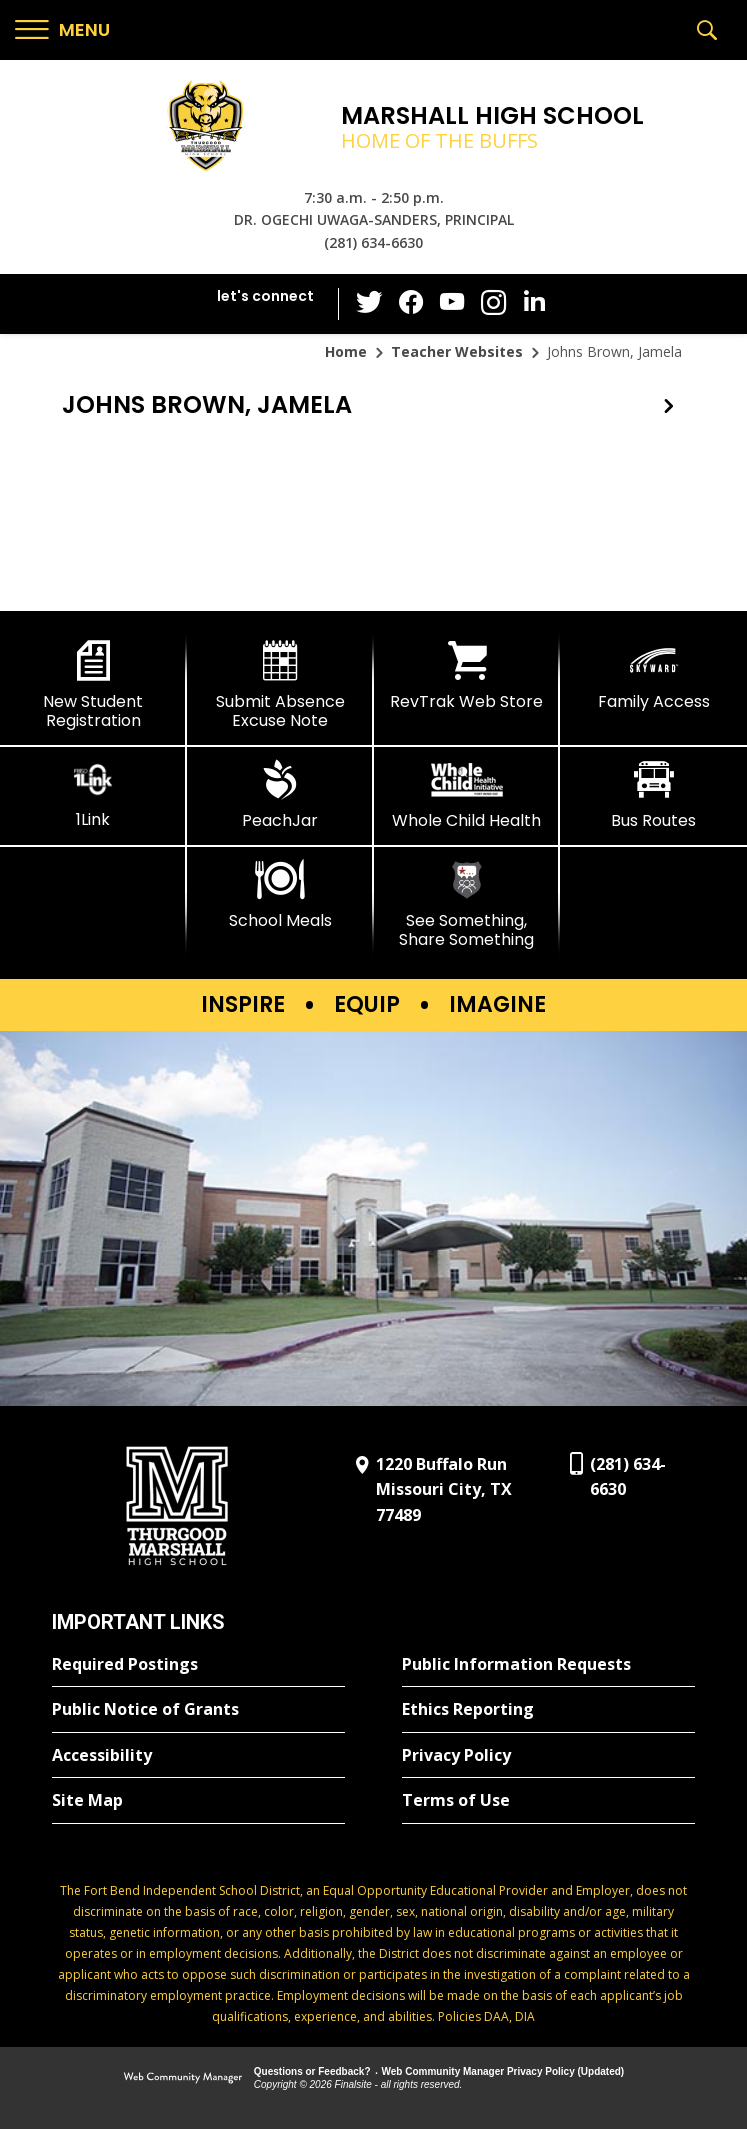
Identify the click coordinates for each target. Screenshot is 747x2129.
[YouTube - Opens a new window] (452, 303)
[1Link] (93, 794)
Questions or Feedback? (312, 2071)
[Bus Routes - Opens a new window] (653, 795)
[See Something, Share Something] (467, 904)
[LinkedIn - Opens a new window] (532, 302)
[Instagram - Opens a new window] (492, 304)
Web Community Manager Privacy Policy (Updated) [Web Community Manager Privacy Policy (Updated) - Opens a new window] (503, 2071)
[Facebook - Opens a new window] (412, 304)
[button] (62, 30)
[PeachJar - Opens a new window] (280, 795)
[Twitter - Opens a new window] (372, 303)
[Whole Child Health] (467, 795)
